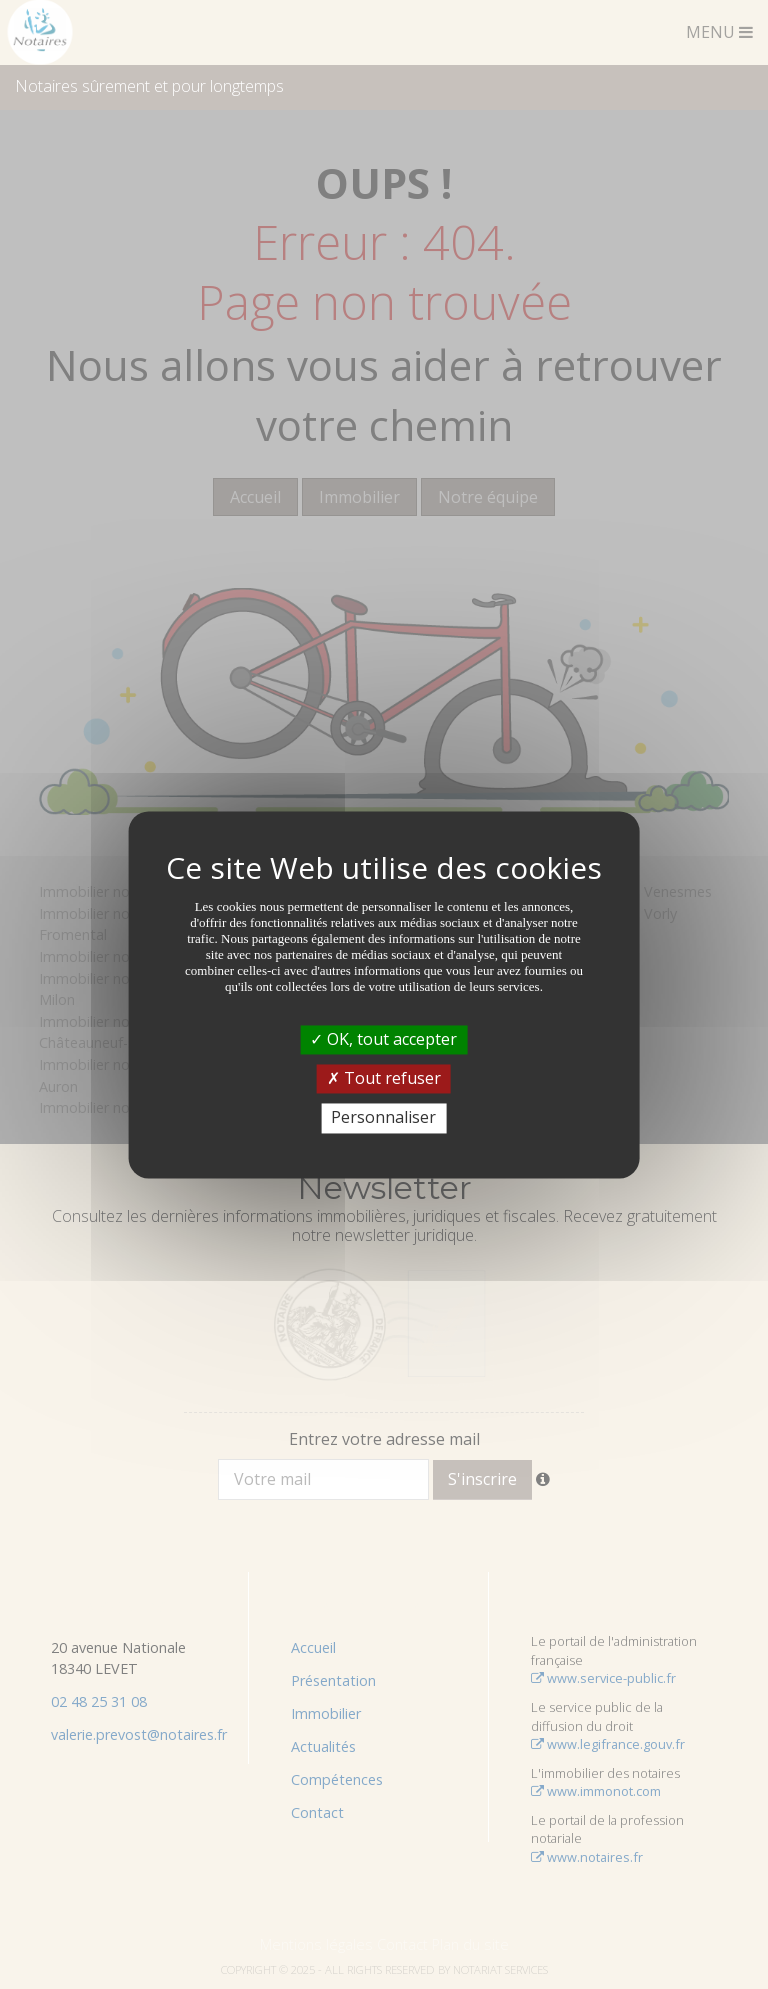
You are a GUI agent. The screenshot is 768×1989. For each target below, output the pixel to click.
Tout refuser (384, 1079)
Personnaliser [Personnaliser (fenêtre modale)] (383, 1118)
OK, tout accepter (383, 1039)
